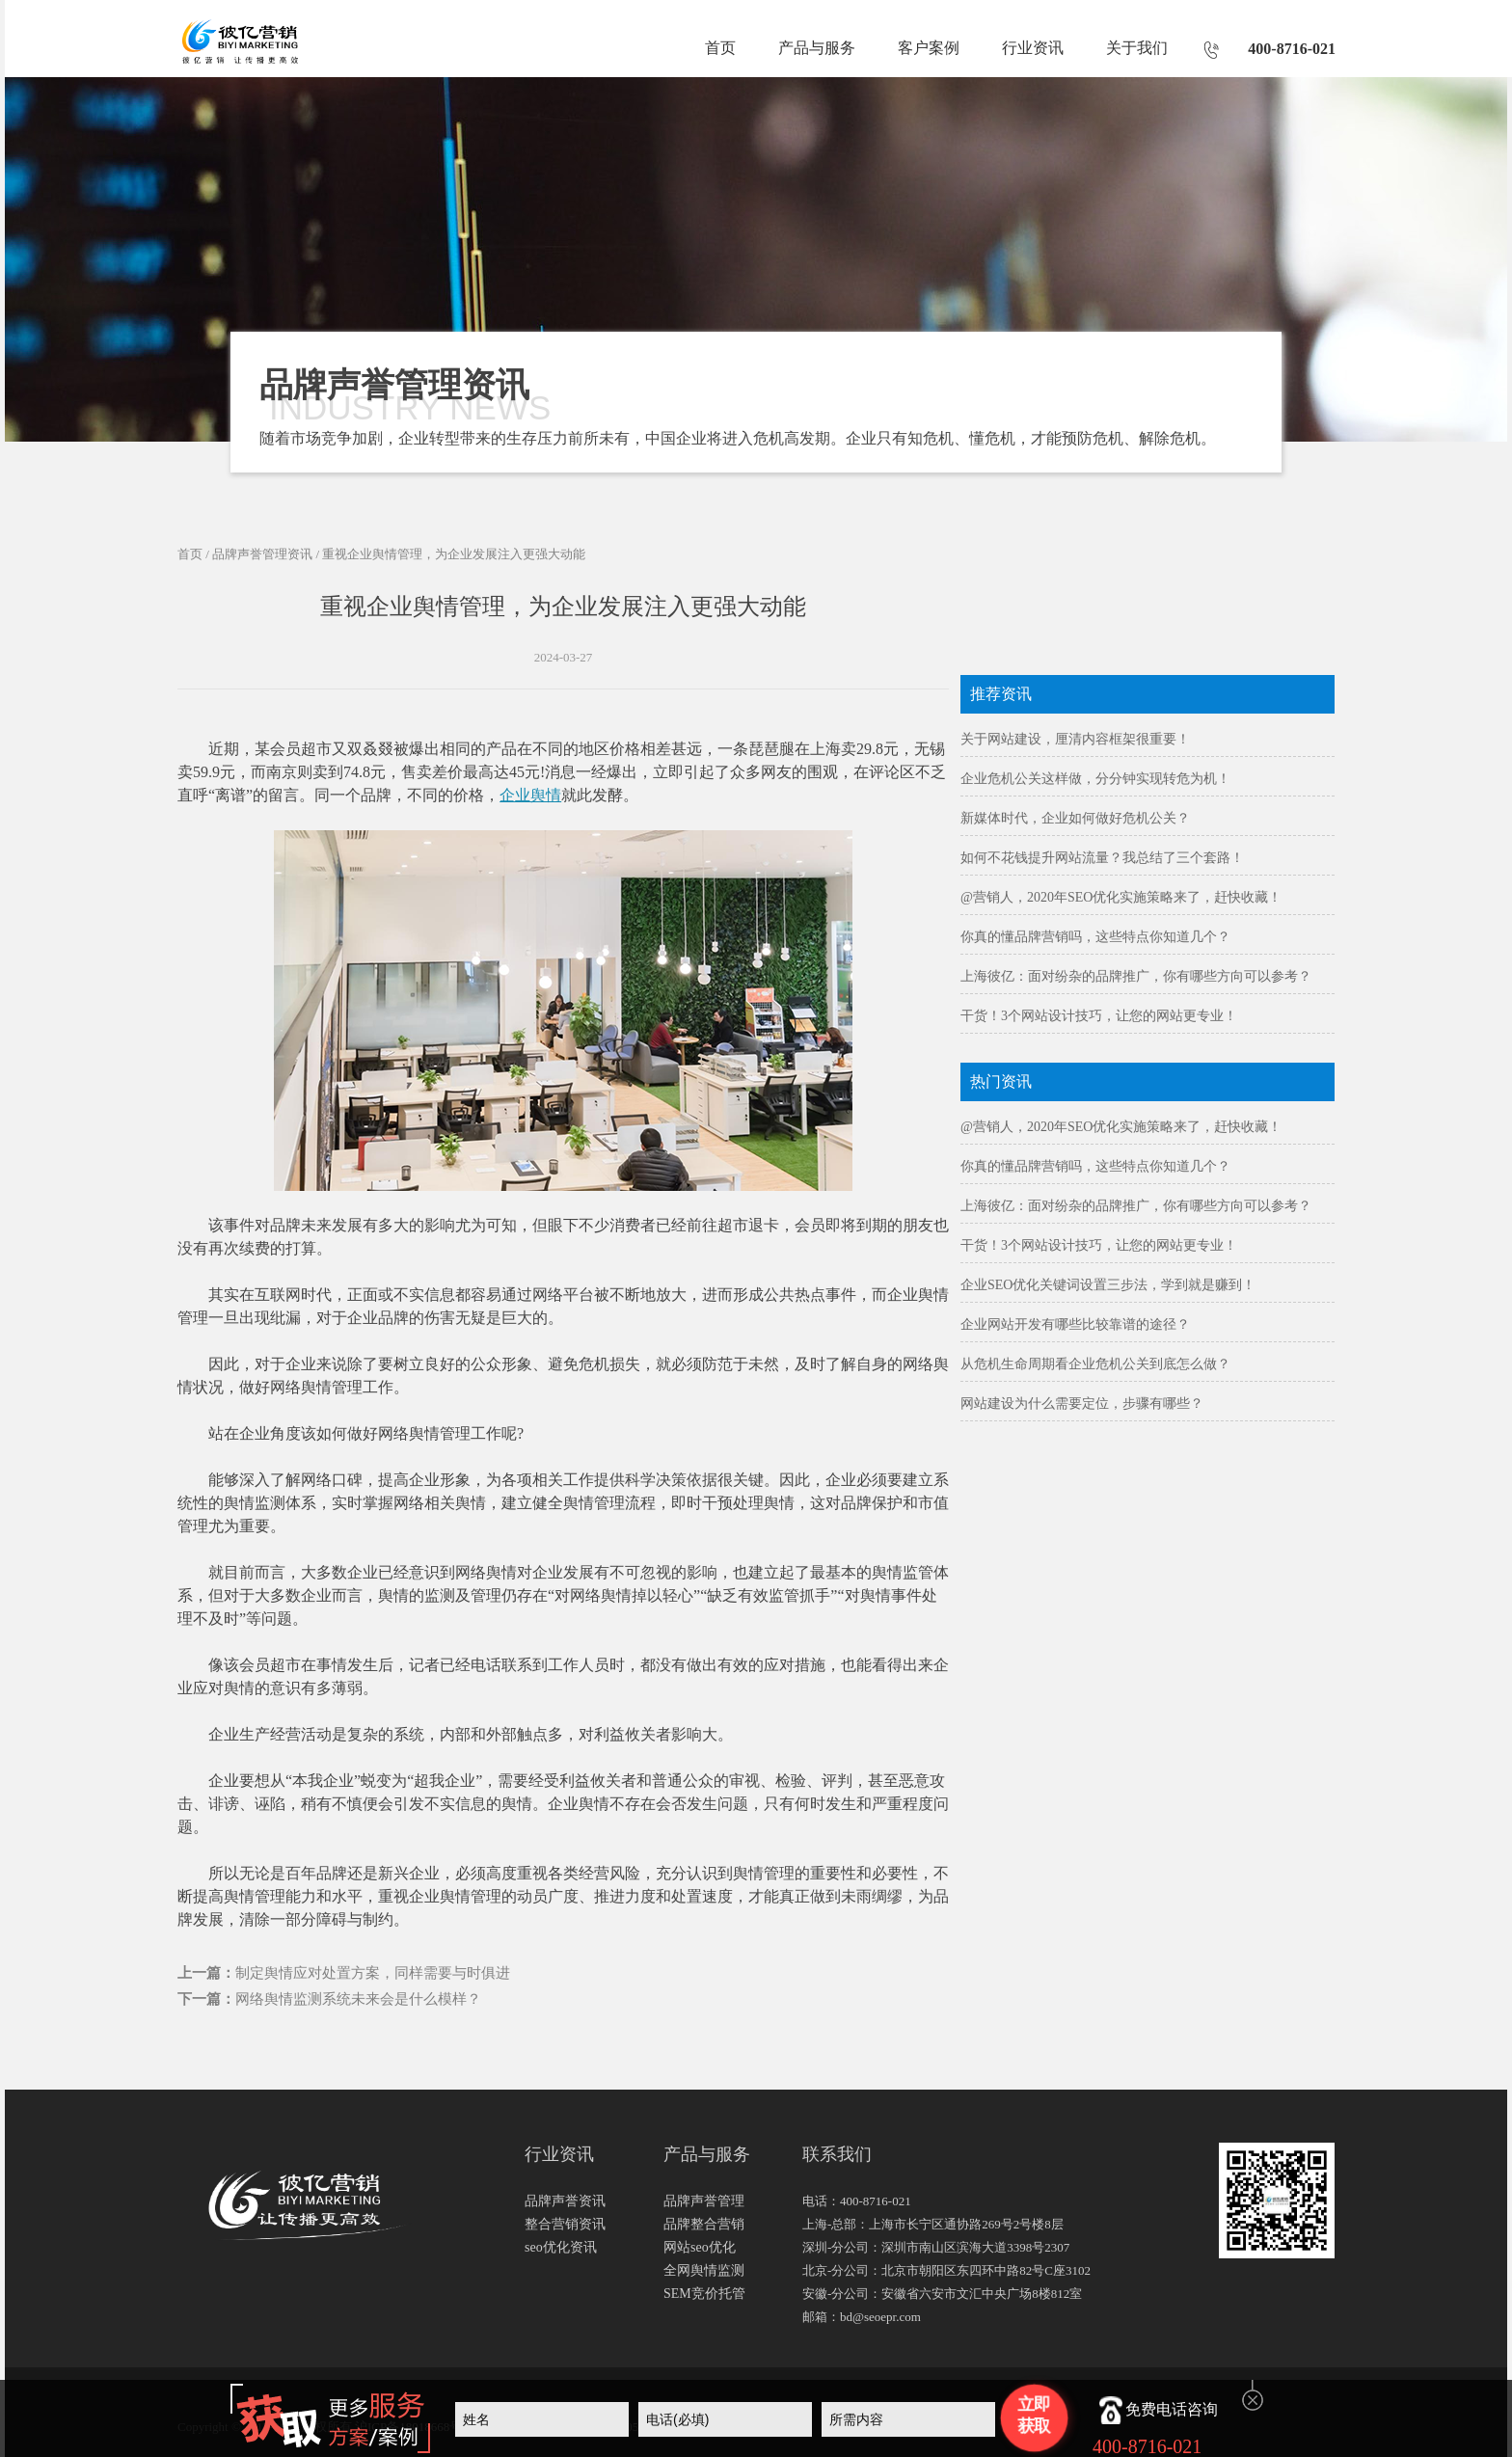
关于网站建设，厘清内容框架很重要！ (1075, 739)
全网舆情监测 (703, 2270)
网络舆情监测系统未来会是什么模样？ (358, 1999)
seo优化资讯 (561, 2247)
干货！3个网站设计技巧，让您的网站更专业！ (1098, 1016)
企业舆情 (530, 795)
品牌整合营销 (703, 2224)
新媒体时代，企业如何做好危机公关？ (1075, 818)
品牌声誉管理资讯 (262, 554)
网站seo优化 (699, 2247)
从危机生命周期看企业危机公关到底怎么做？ (1095, 1364)
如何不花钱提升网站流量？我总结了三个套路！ (1102, 857)
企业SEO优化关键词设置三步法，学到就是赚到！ (1108, 1285)
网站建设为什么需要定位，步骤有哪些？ (1081, 1403)
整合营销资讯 (565, 2224)
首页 (720, 48)
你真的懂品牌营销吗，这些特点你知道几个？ (1095, 937)
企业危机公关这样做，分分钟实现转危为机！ (1095, 778)
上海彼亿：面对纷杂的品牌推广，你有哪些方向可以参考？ (1135, 976)
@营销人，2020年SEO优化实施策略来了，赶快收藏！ (1121, 897)
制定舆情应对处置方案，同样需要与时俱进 (372, 1973)
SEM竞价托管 (704, 2293)
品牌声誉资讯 (565, 2201)
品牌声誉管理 (703, 2201)
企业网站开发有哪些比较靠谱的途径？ (1075, 1324)
